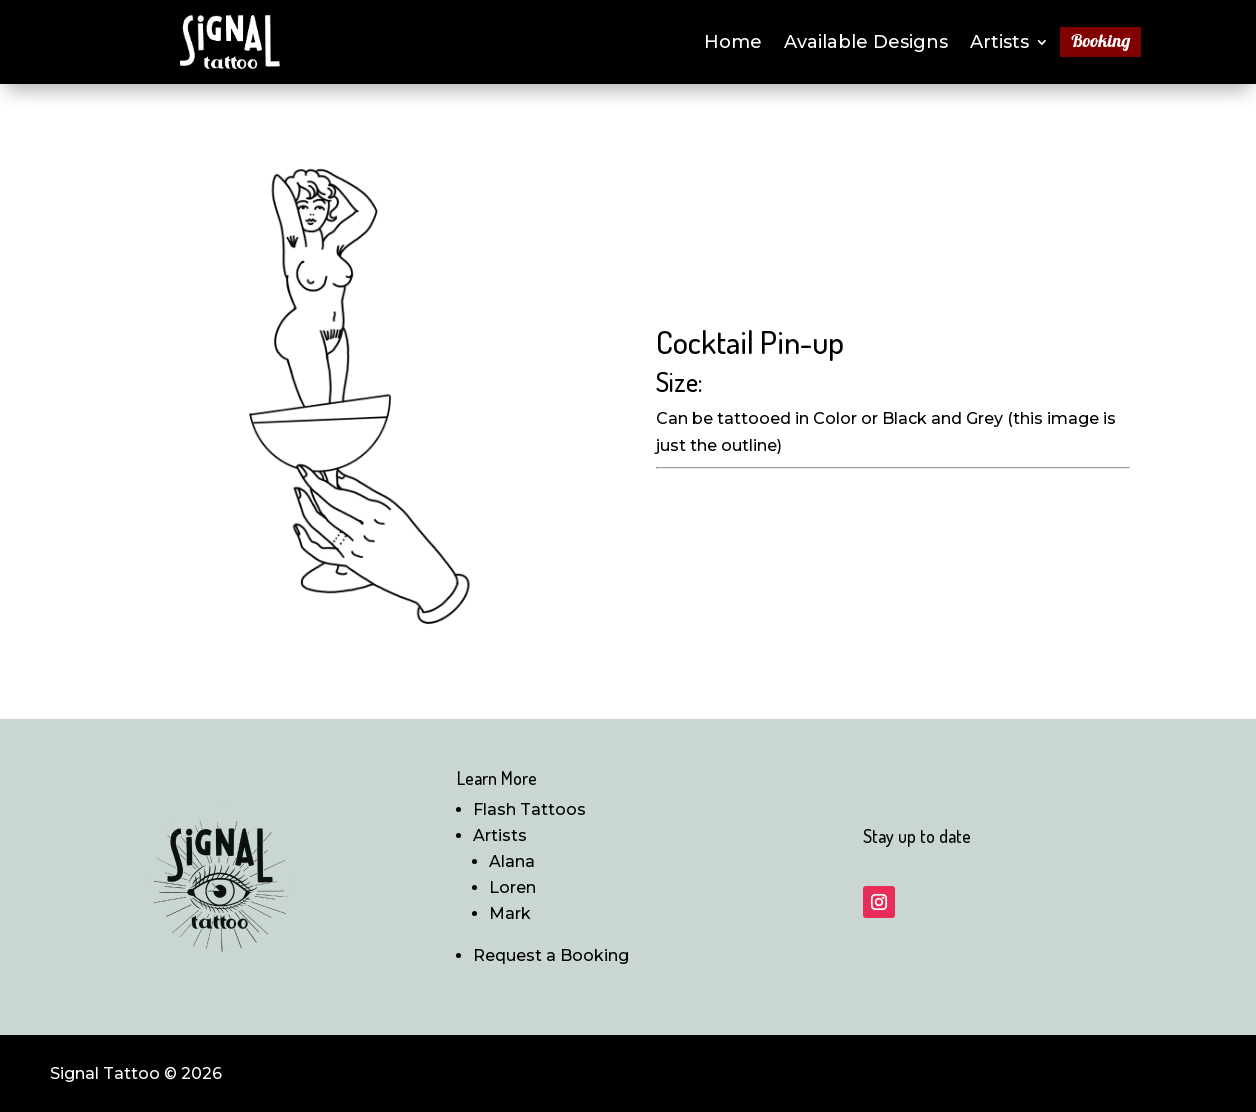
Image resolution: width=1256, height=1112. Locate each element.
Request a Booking (551, 955)
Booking (1100, 43)
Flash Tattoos (529, 809)
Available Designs (866, 44)
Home (733, 44)
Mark (510, 913)
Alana (512, 861)
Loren (512, 887)
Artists (999, 44)
